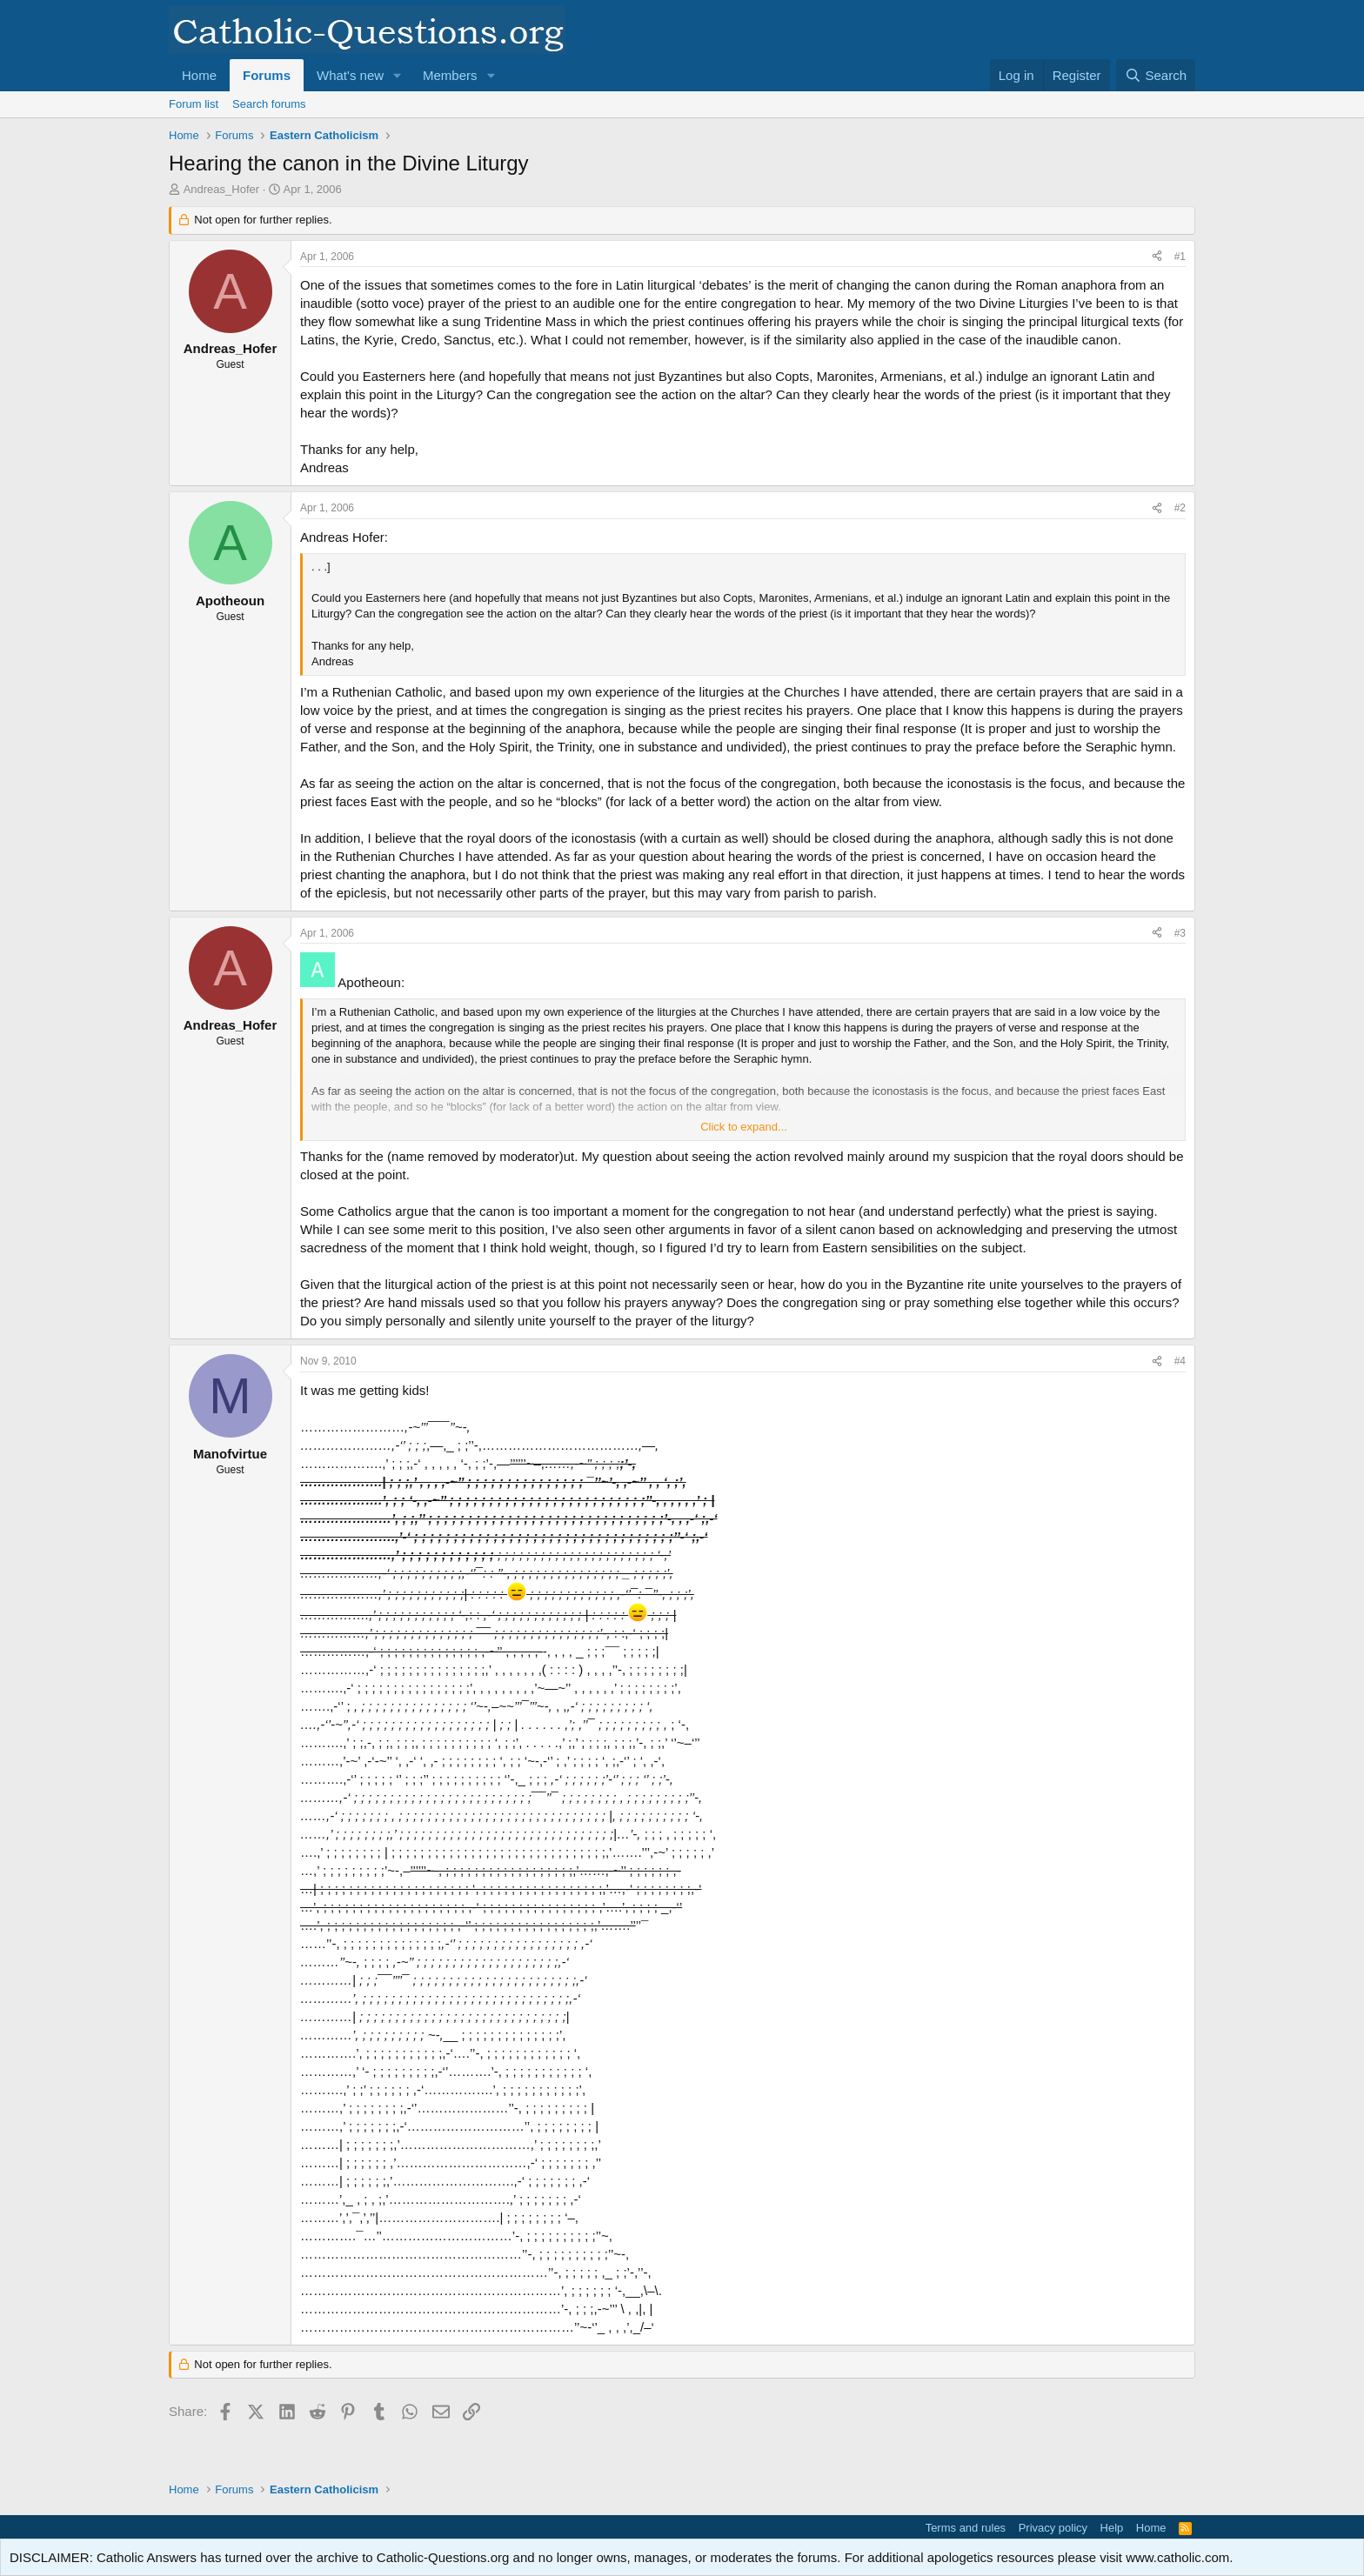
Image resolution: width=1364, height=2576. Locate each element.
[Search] (1155, 75)
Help (1112, 2527)
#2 (1180, 508)
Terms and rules (966, 2527)
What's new (350, 75)
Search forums (269, 103)
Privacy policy (1053, 2527)
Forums (267, 75)
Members (450, 75)
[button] (397, 75)
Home (199, 75)
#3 (1180, 933)
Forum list (193, 103)
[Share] (1157, 257)
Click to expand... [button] (743, 1126)
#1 (1180, 256)
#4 (1180, 1361)
